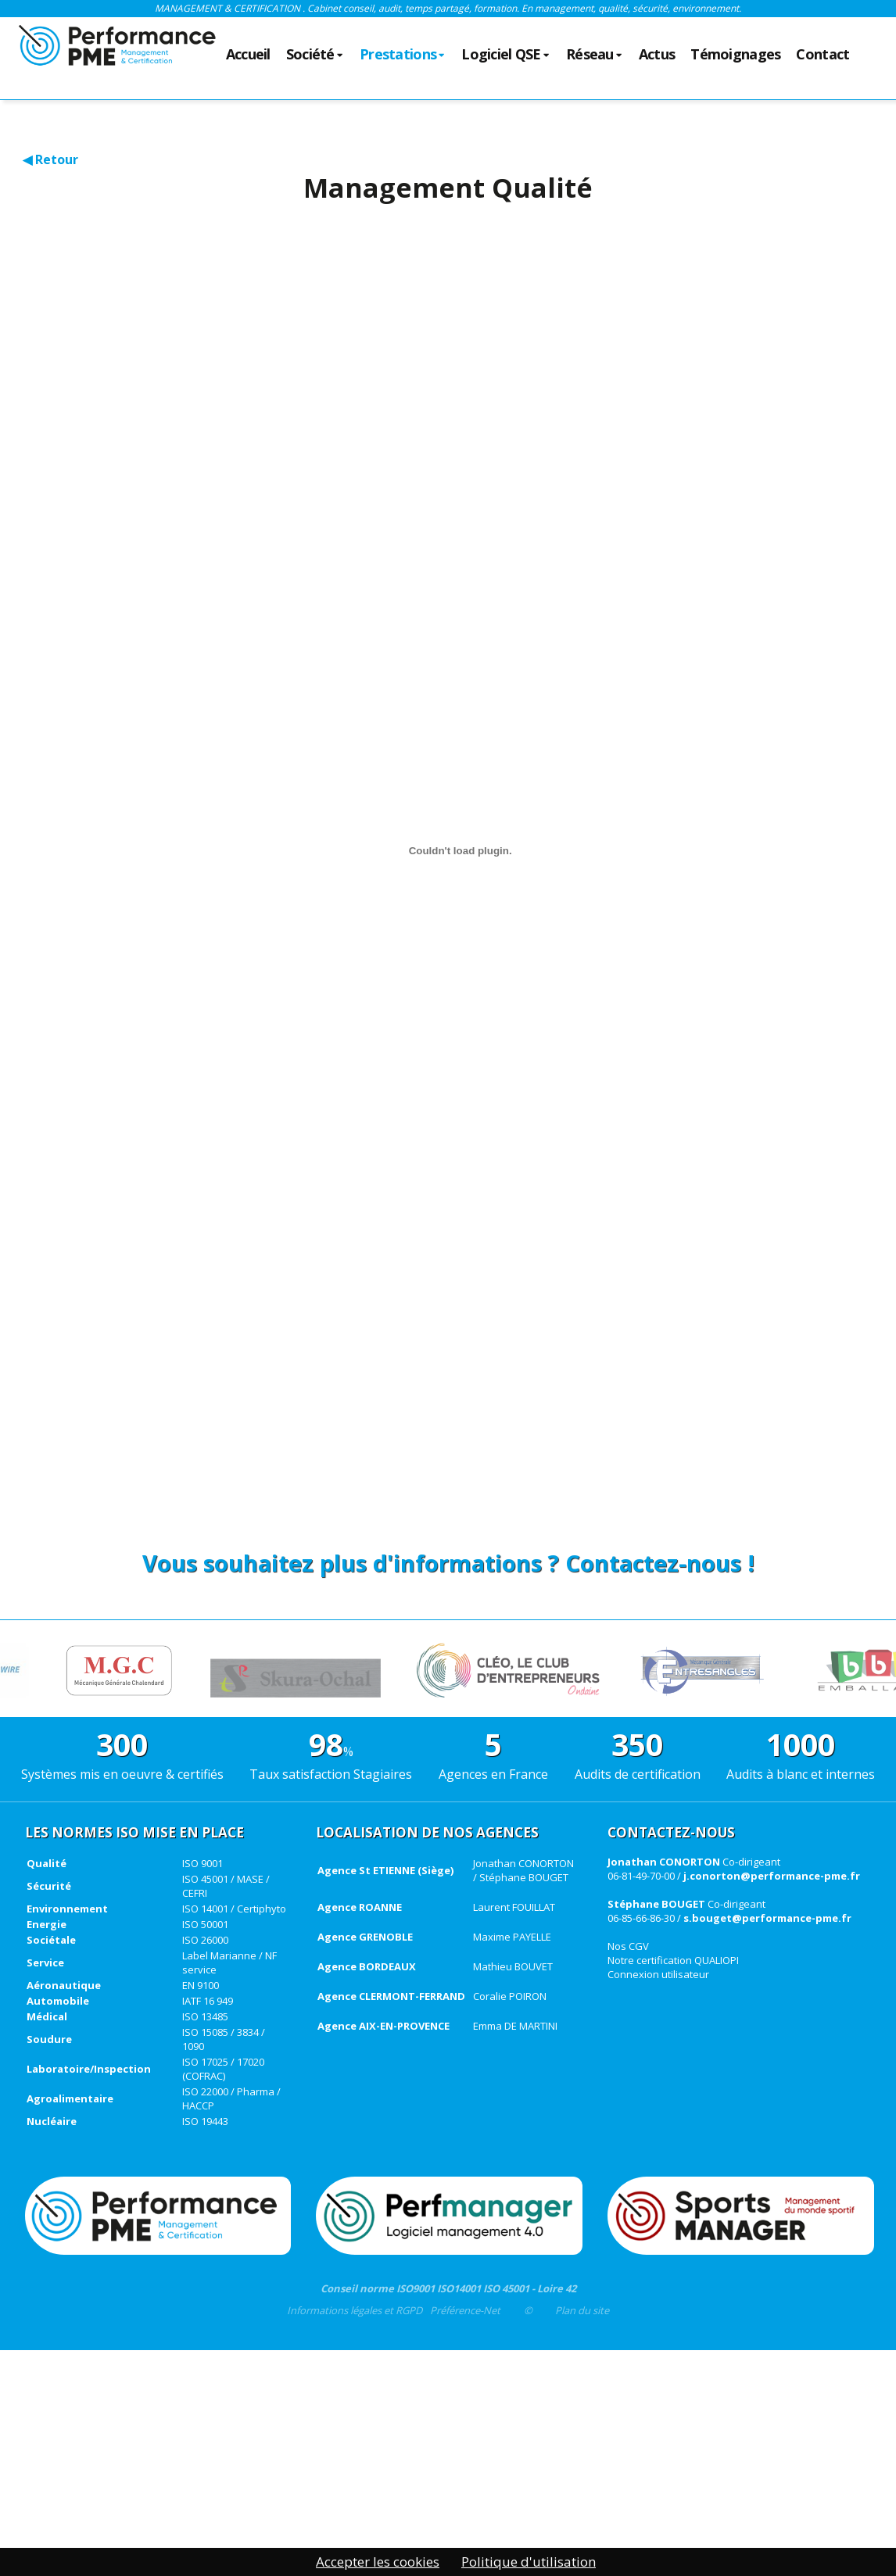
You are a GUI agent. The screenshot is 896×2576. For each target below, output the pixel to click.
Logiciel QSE (505, 54)
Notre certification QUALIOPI (673, 1960)
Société (315, 54)
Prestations (403, 54)
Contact (822, 54)
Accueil (248, 54)
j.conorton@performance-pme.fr (771, 1876)
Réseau (594, 54)
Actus (657, 54)
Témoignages (735, 54)
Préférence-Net (465, 2310)
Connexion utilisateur (658, 1974)
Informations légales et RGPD (354, 2310)
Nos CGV (628, 1946)
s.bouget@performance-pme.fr (767, 1918)
